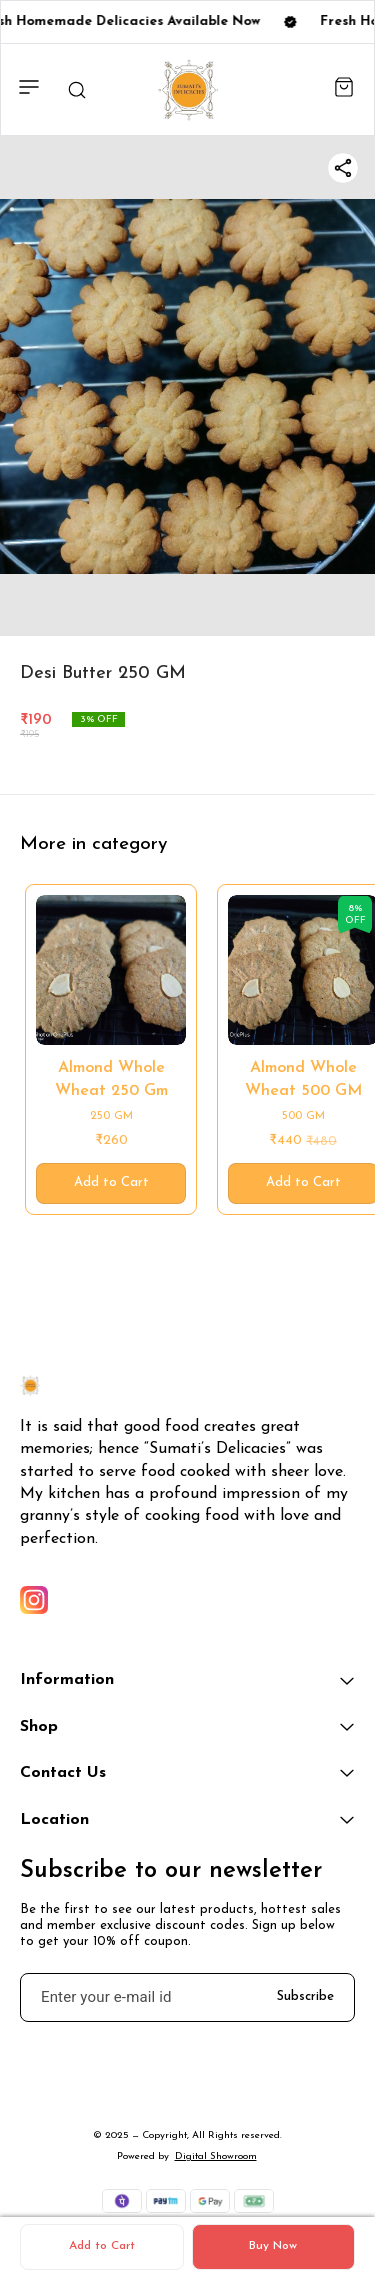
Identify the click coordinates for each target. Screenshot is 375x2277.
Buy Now (273, 2246)
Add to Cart (102, 2246)
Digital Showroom (216, 2156)
